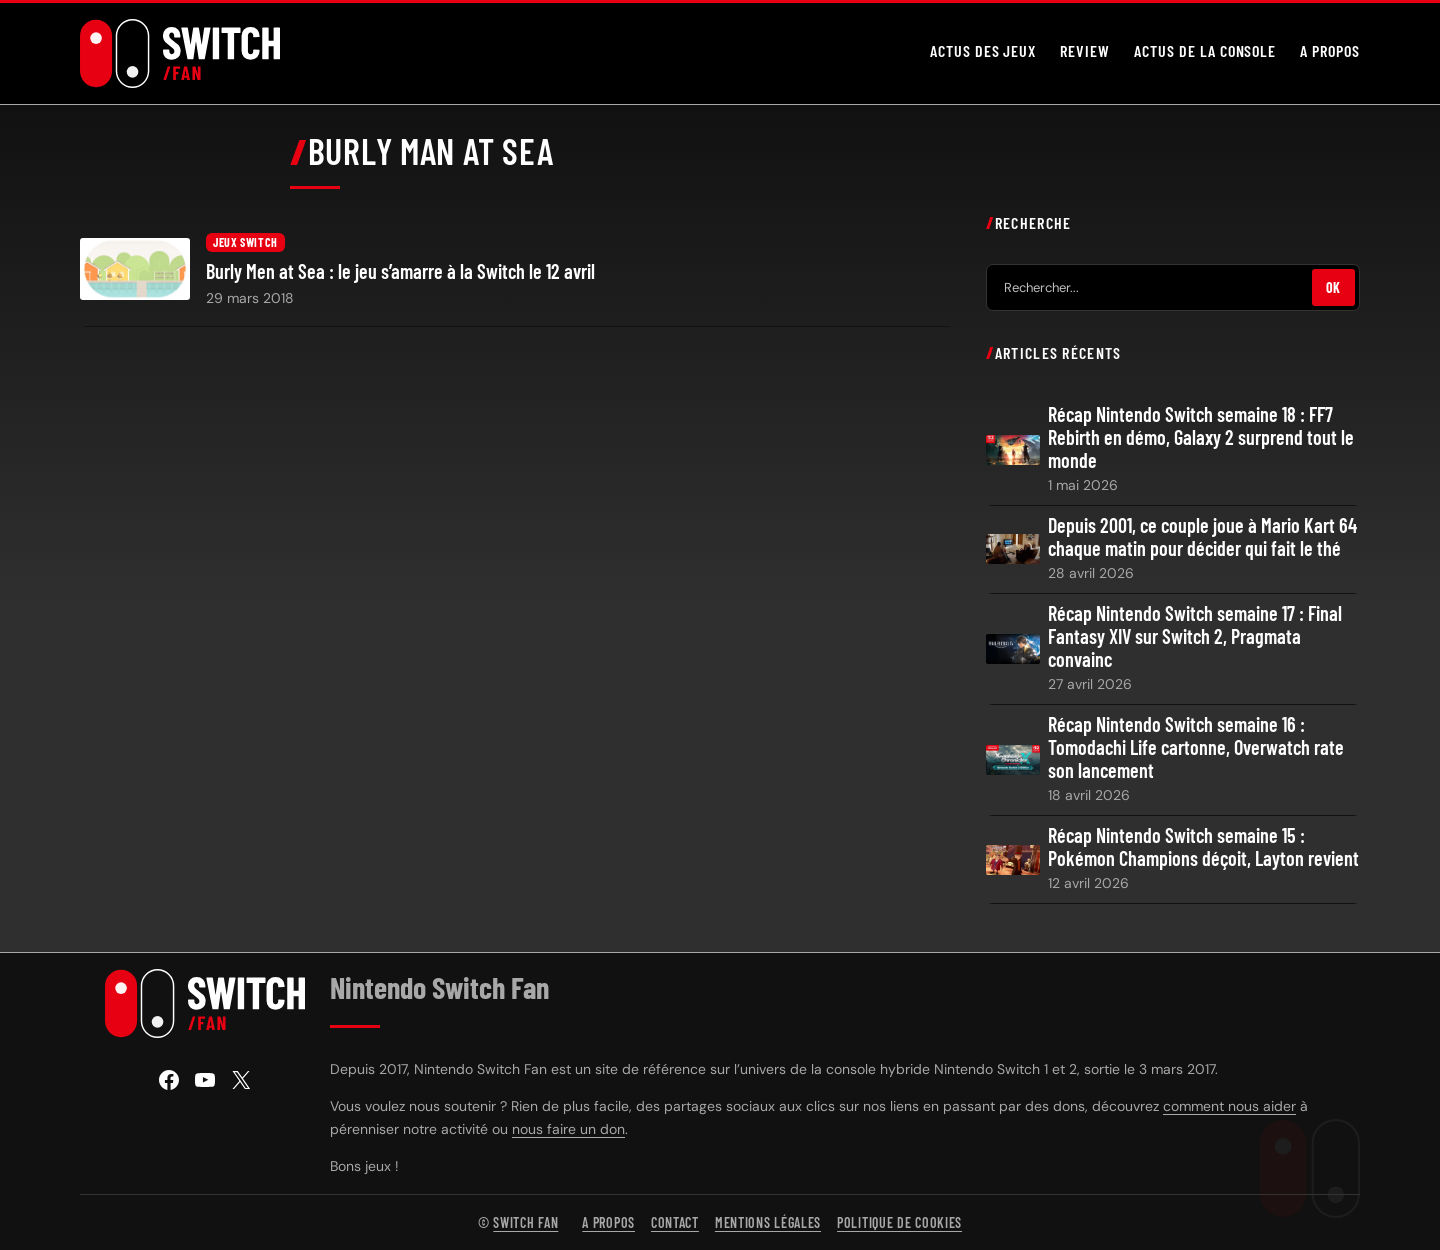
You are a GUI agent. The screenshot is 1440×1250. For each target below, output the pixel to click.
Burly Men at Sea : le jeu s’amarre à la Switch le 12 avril (400, 271)
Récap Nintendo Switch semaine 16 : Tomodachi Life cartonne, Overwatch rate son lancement (1196, 747)
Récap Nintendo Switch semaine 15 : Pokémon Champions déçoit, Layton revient (1203, 847)
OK (1333, 287)
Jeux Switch (245, 242)
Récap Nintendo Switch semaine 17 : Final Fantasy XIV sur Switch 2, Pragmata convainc (1195, 636)
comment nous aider (1229, 1106)
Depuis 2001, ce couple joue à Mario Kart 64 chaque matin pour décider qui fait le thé (1202, 537)
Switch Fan (525, 1222)
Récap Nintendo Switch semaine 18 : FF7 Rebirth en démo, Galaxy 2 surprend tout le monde (1201, 437)
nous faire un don (568, 1129)
